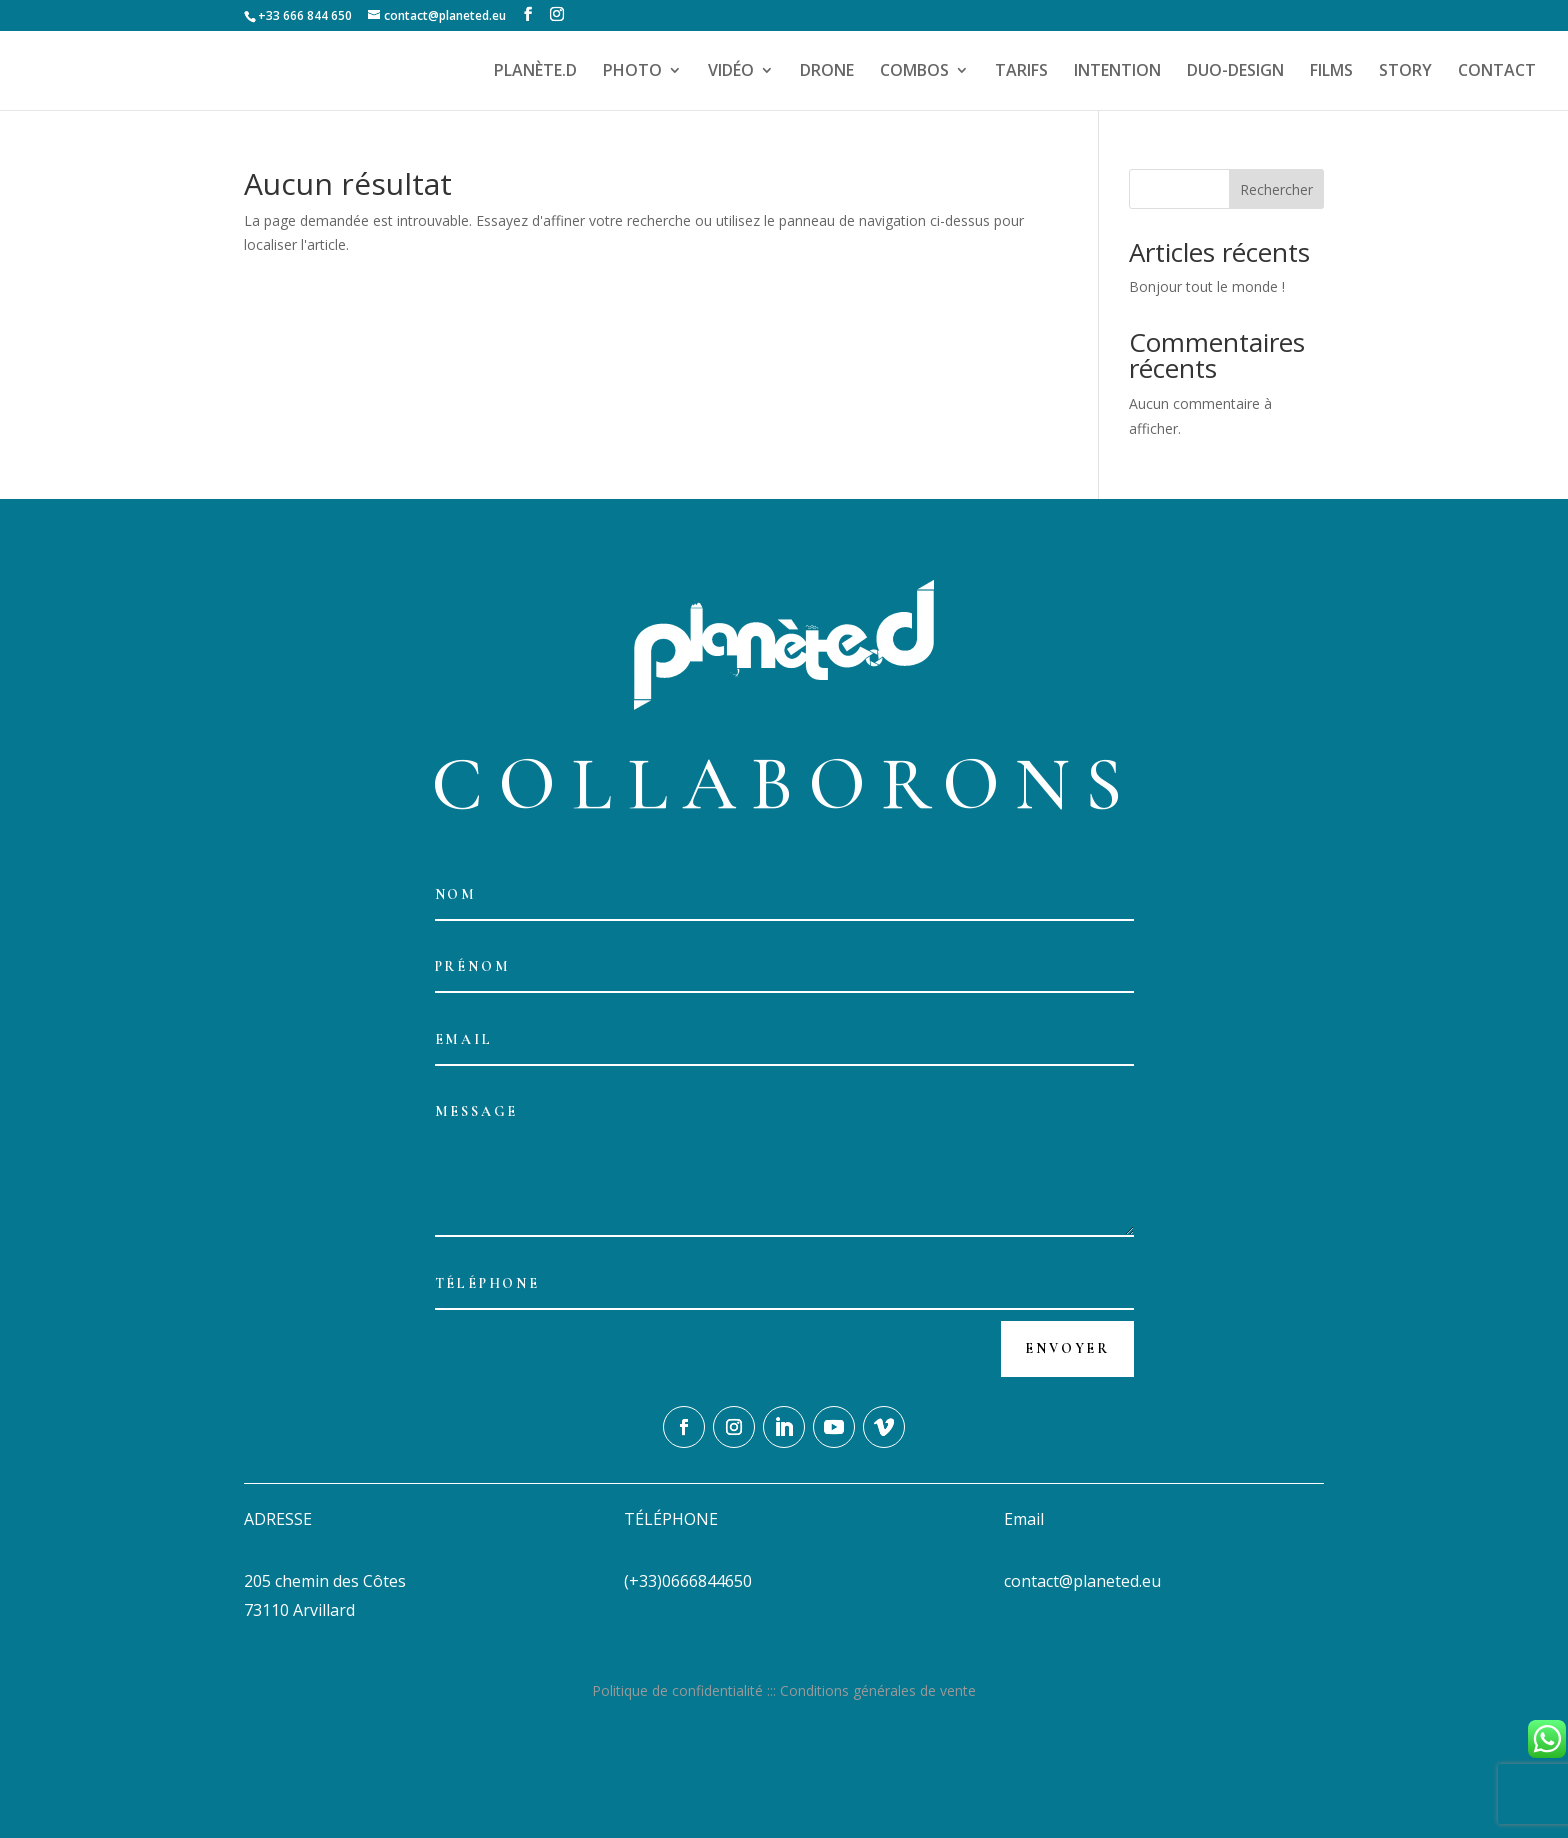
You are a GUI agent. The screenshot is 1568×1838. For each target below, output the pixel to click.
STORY (1405, 72)
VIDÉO (731, 72)
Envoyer (1067, 1348)
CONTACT (1497, 72)
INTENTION (1117, 72)
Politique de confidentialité (677, 1690)
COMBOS (914, 72)
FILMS (1331, 72)
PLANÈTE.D (535, 72)
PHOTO (632, 72)
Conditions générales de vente (878, 1690)
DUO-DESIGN (1235, 72)
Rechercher (1276, 189)
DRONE (827, 72)
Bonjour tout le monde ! (1207, 286)
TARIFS (1021, 72)
